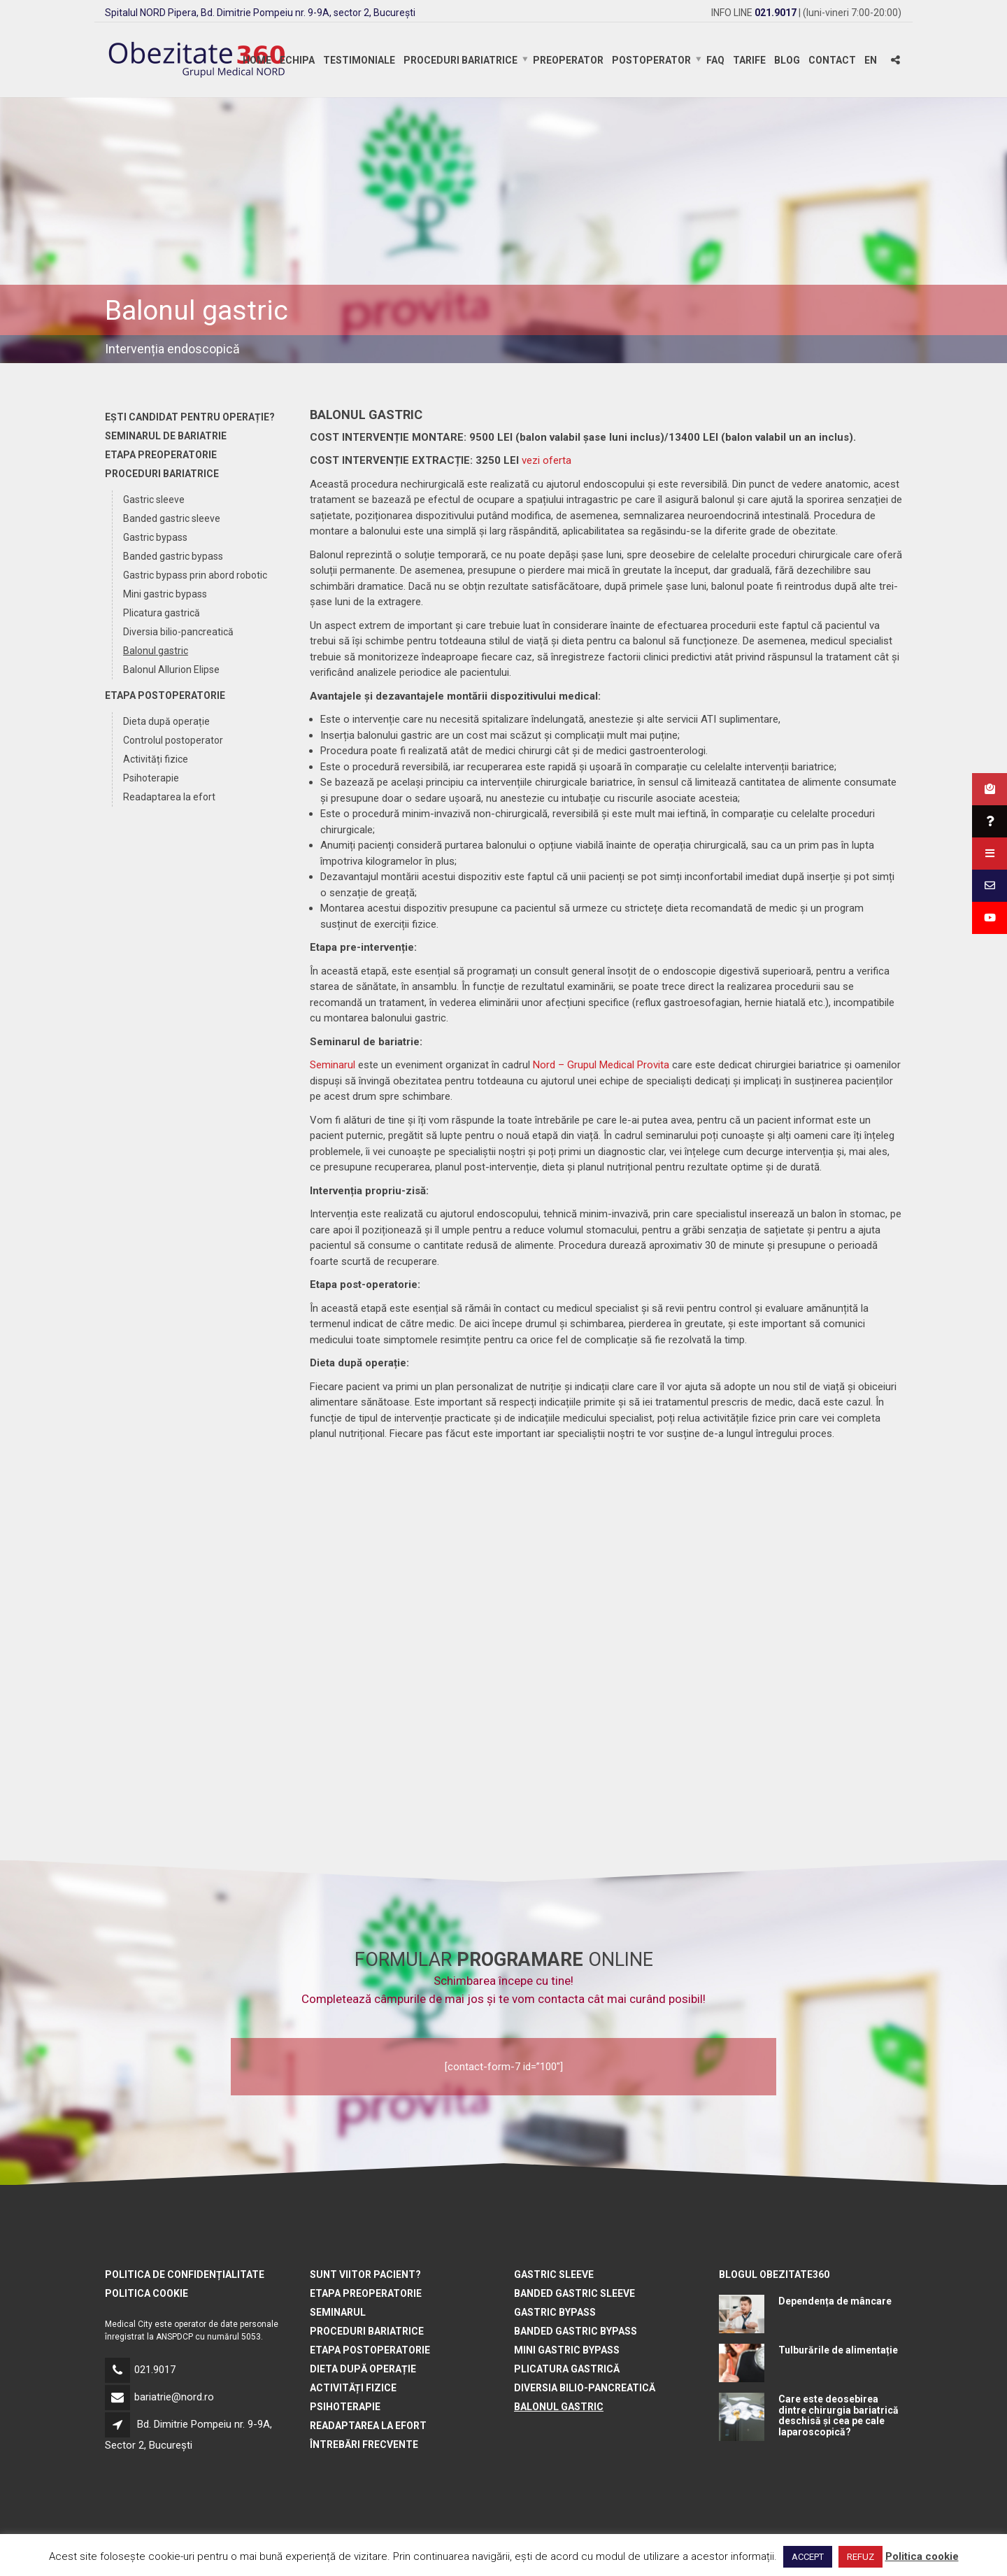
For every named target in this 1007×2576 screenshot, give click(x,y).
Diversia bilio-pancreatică (178, 631)
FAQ (715, 60)
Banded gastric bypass (173, 556)
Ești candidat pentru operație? (190, 417)
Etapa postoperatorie (165, 695)
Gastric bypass (155, 537)
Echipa (297, 60)
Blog (787, 60)
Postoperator (651, 60)
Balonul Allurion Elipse (171, 669)
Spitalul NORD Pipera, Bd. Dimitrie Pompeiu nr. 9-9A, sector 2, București (260, 12)
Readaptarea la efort (169, 796)
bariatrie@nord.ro (174, 2397)
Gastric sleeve (154, 499)
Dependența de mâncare (835, 2301)
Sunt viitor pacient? (365, 2274)
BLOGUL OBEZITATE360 (774, 2274)
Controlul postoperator (173, 740)
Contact (832, 60)
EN (870, 60)
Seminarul (332, 1065)
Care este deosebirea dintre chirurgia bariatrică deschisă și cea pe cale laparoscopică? (838, 2415)
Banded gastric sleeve (171, 518)
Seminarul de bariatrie (166, 435)
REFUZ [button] (860, 2557)
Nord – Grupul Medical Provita (601, 1065)
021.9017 (155, 2369)
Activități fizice (155, 759)
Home (257, 60)
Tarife (749, 60)
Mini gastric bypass (165, 594)
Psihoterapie (151, 778)
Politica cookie (146, 2293)
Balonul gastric (155, 650)
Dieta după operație (166, 721)
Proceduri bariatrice (460, 60)
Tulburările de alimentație (838, 2350)
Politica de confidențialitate (184, 2274)
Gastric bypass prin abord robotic (195, 575)
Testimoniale (359, 60)
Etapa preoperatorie (161, 454)
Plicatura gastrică (161, 612)
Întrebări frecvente (364, 2444)
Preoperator (568, 60)
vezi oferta (546, 460)
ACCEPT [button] (808, 2557)
